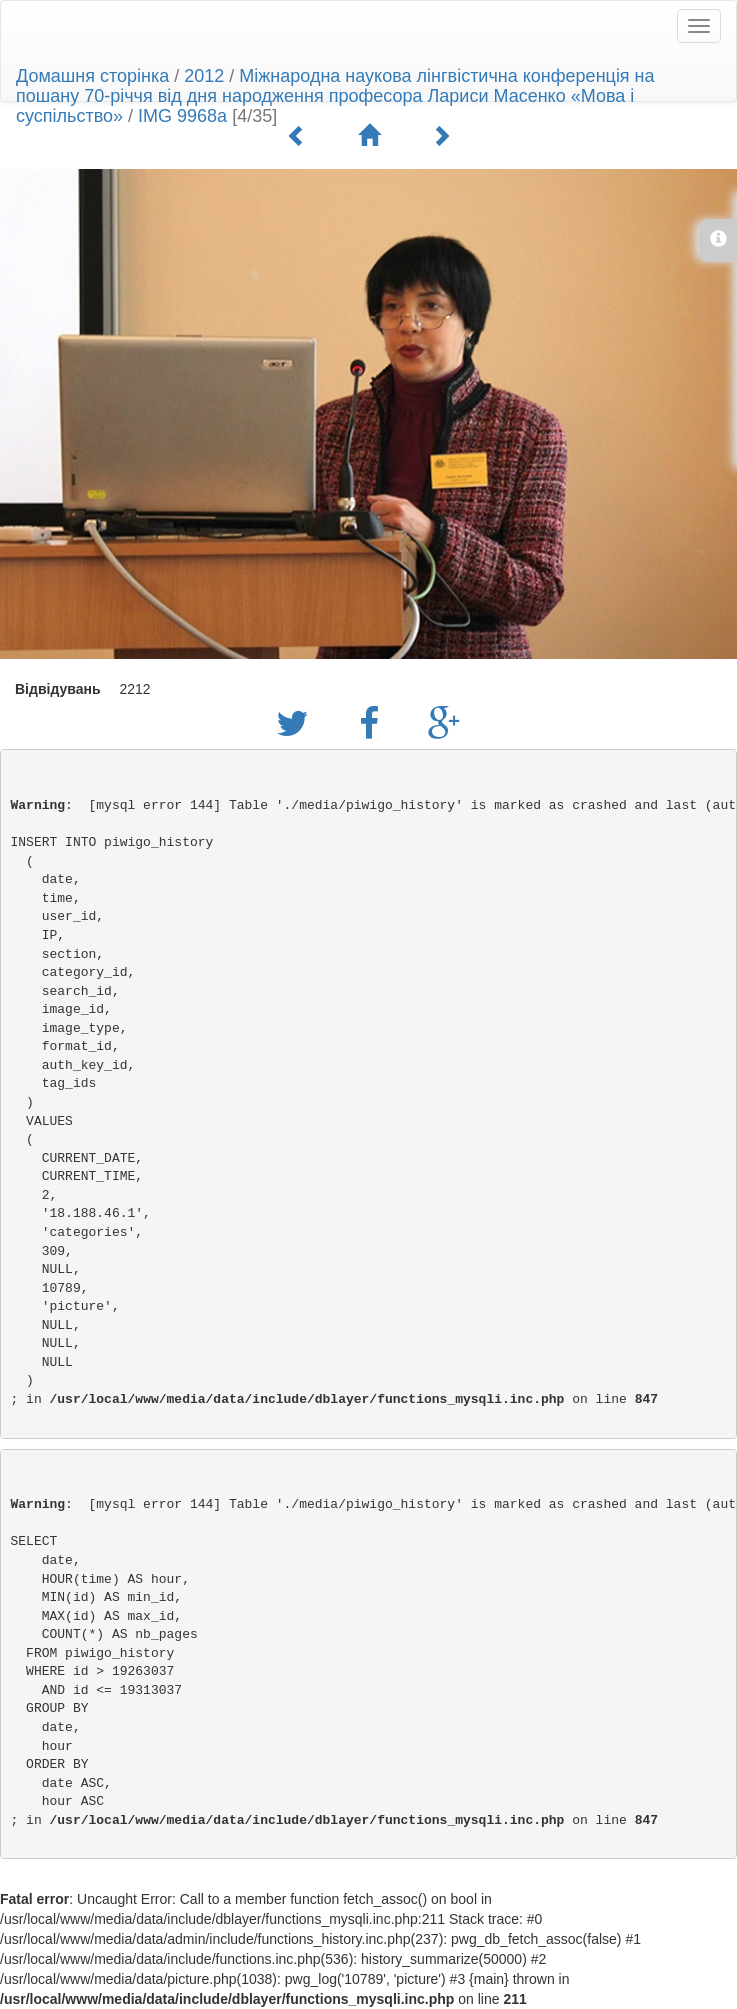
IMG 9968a (182, 116)
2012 (204, 76)
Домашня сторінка (92, 76)
